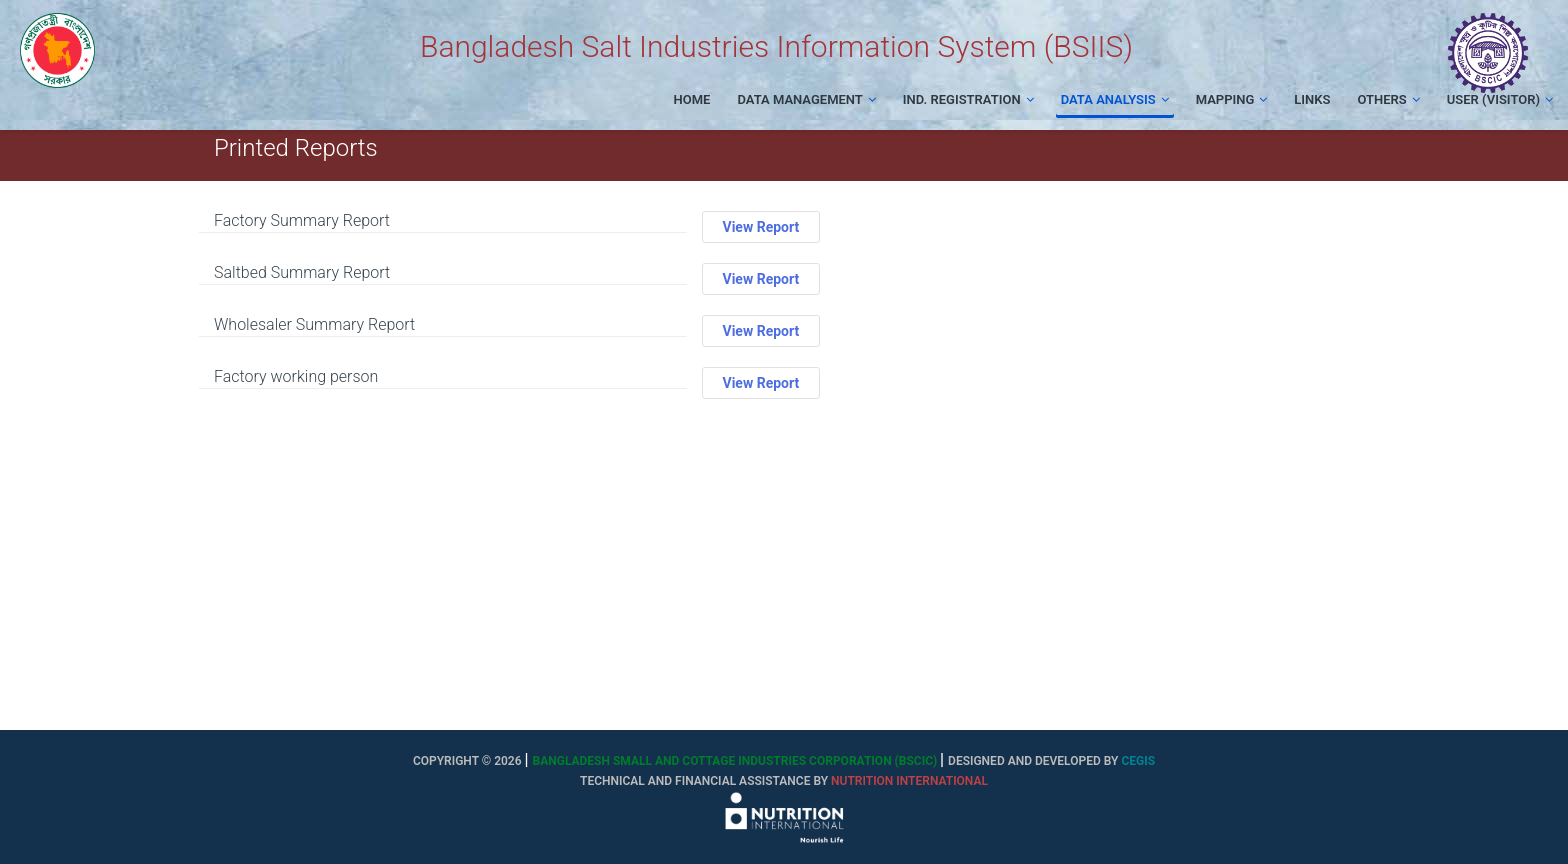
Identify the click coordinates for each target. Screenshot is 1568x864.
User (1500, 99)
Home (692, 99)
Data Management (806, 99)
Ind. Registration (968, 99)
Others (1388, 99)
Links (1312, 99)
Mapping (1232, 99)
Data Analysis (1115, 99)
